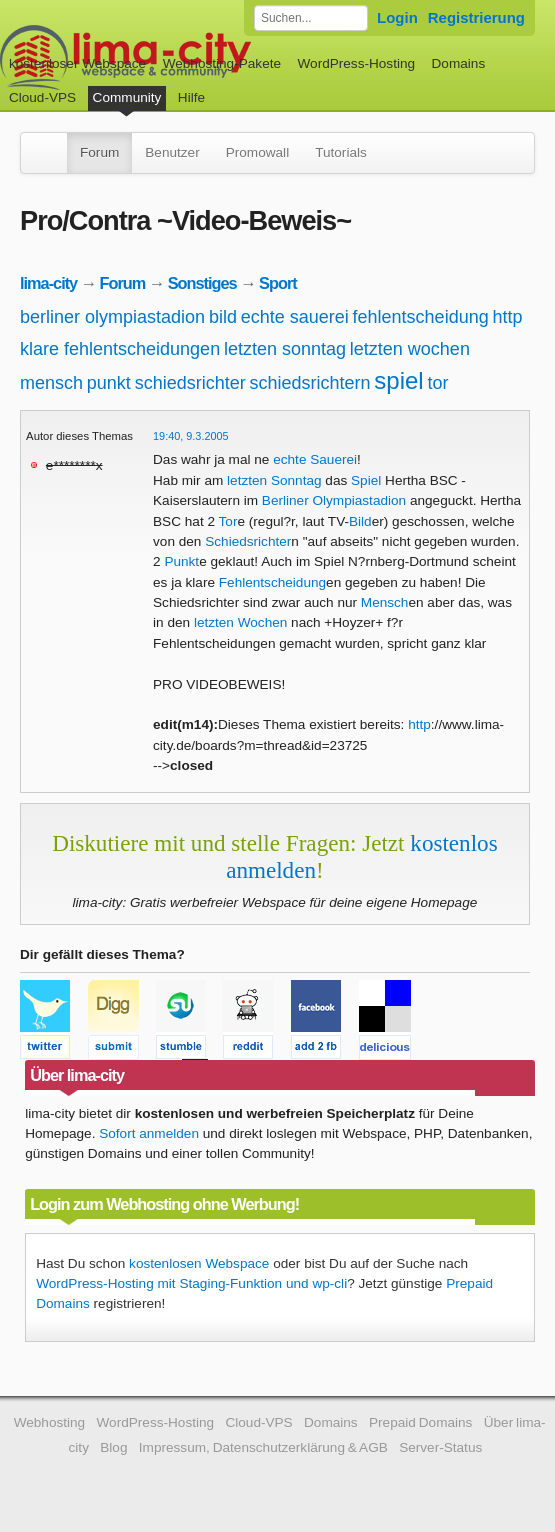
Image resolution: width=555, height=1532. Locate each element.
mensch (51, 383)
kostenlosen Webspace (199, 1263)
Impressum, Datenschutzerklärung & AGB (263, 1447)
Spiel (366, 480)
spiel (398, 380)
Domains (459, 63)
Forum (99, 152)
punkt (109, 383)
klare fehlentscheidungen (120, 349)
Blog (113, 1447)
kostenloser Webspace (77, 63)
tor (437, 383)
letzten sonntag (285, 349)
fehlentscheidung (421, 317)
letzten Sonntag (274, 480)
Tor (228, 521)
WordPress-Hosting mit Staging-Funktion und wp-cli (191, 1283)
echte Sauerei (315, 459)
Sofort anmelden (149, 1133)
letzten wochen (410, 349)
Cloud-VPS (42, 97)
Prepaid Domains (420, 1422)
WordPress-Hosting (356, 63)
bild (223, 317)
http (507, 317)
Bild (360, 521)
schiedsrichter (190, 383)
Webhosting (50, 1422)
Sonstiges (202, 283)
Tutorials (341, 152)
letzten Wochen (240, 622)
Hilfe (191, 97)
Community (127, 97)
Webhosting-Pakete (222, 63)
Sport (278, 283)
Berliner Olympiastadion (334, 500)
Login (397, 17)
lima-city (48, 283)
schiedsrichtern (309, 383)
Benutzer (172, 152)
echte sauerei (295, 317)
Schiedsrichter (248, 541)
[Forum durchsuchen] (311, 18)
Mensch (385, 602)
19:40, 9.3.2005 (191, 436)
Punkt (181, 561)
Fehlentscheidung (272, 582)
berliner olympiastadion (112, 317)
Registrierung (476, 17)
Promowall (257, 152)
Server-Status (440, 1447)
